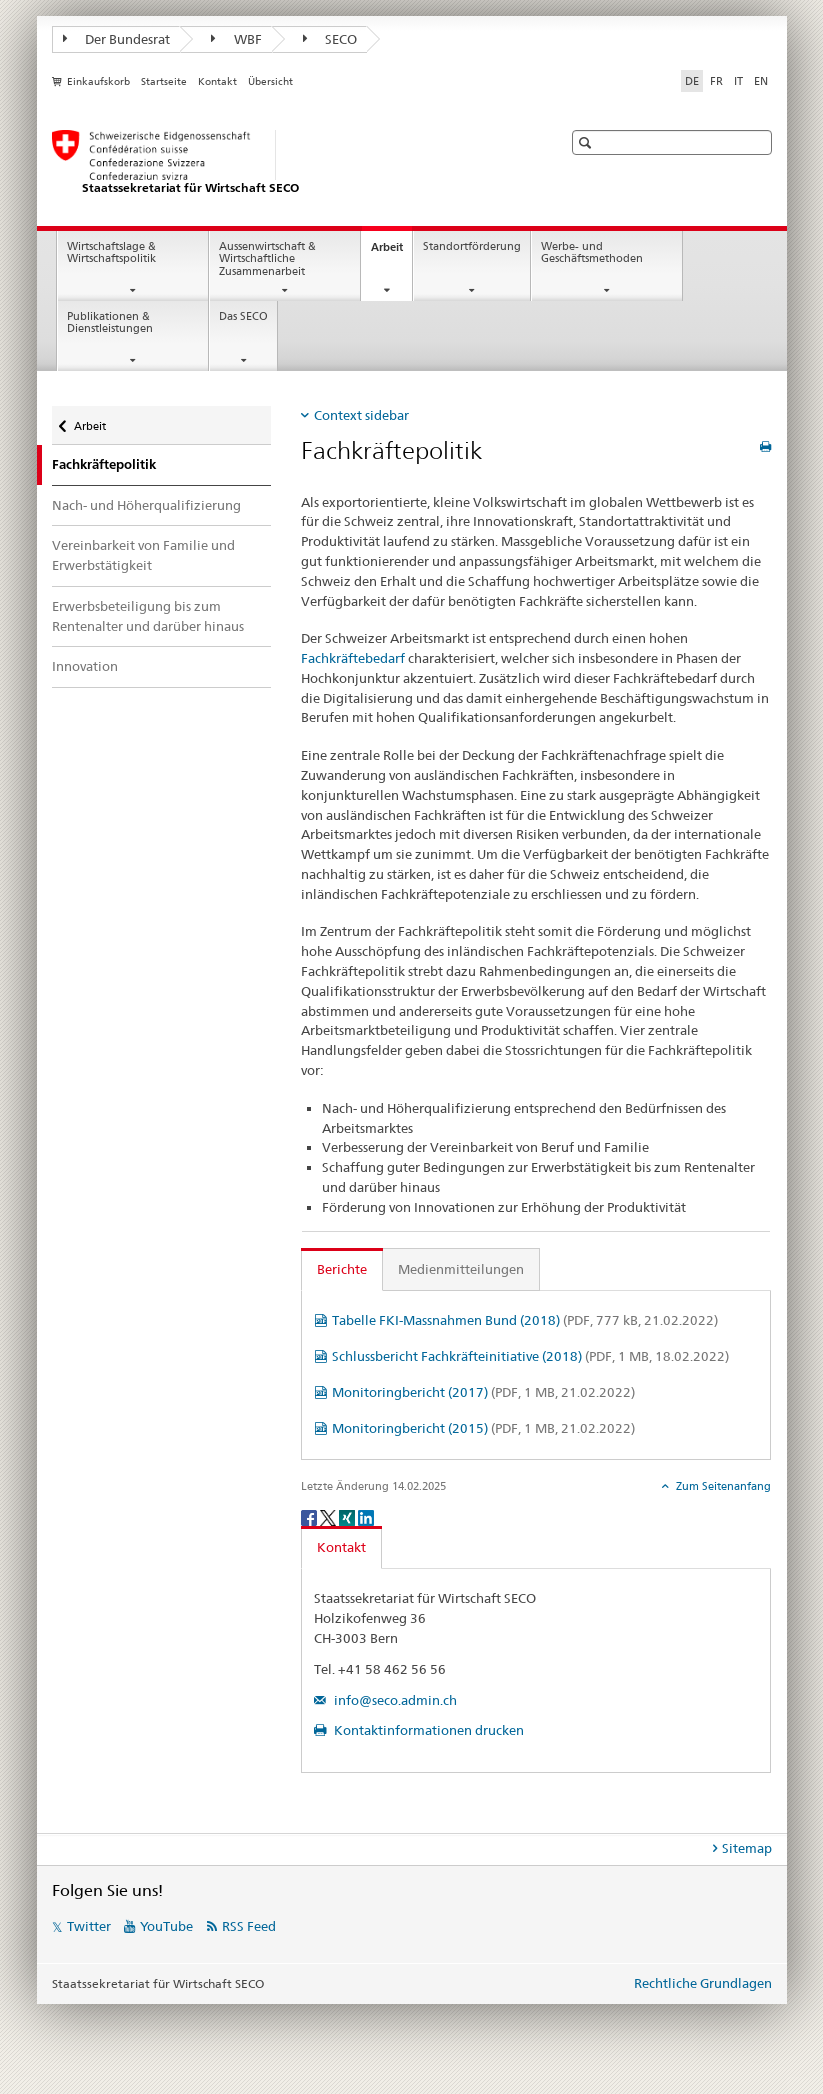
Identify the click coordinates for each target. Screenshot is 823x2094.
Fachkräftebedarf (353, 658)
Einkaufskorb (98, 81)
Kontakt (217, 81)
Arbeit (391, 252)
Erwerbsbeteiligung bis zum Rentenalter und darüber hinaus (148, 616)
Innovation (85, 666)
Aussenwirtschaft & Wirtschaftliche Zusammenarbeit (267, 259)
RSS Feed (249, 1926)
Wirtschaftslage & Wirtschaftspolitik (111, 253)
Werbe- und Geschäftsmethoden (592, 253)
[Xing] (348, 1516)
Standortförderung (472, 246)
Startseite (164, 81)
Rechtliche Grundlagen (703, 1983)
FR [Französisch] (716, 81)
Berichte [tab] (342, 1269)
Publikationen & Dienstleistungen (110, 323)
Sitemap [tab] (747, 1848)
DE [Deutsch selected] (692, 81)
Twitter (89, 1926)
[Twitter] (329, 1516)
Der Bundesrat (117, 39)
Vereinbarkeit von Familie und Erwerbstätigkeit (143, 555)
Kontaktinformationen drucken (427, 1730)
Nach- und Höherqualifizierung (146, 505)
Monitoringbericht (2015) (483, 1428)
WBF (236, 39)
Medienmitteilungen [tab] (461, 1269)
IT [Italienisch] (738, 81)
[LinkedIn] (366, 1516)
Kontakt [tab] (341, 1547)
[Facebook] (310, 1516)
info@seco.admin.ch (394, 1700)
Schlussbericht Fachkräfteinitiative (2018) (530, 1356)
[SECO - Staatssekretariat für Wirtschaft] (287, 163)
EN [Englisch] (761, 81)
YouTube (166, 1926)
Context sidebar (361, 415)
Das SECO (243, 316)
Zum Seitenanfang (722, 1486)
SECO (330, 39)
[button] (587, 142)
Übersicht (270, 81)
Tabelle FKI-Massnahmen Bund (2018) (525, 1320)
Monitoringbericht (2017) (483, 1392)
